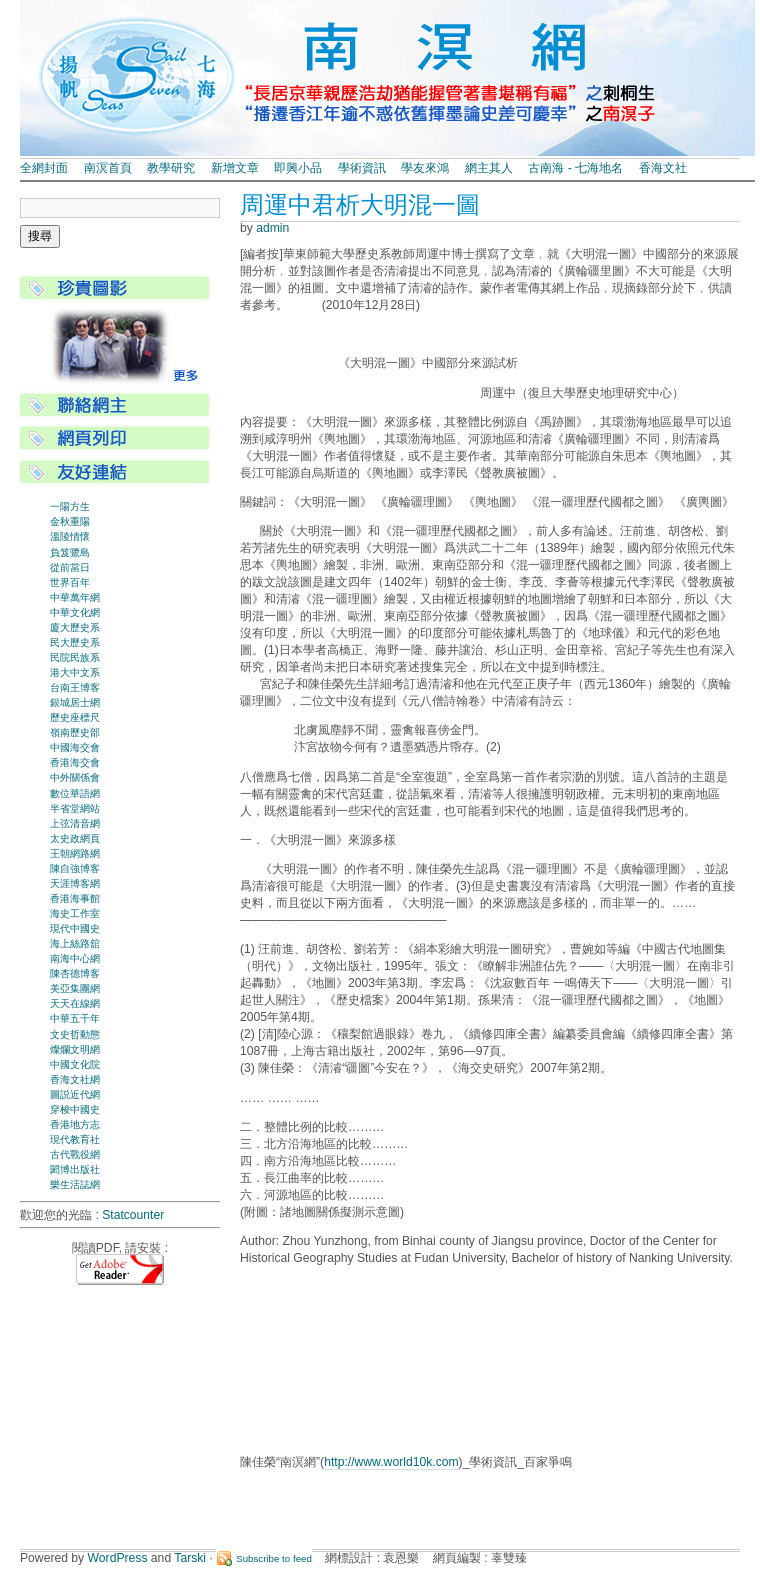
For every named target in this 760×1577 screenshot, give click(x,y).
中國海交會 (75, 747)
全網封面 (44, 168)
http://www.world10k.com (391, 1462)
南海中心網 (75, 958)
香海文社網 (75, 1079)
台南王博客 (75, 687)
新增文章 (235, 168)
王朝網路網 (75, 853)
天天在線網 (75, 1003)
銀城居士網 (75, 702)
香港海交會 (75, 762)
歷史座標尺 (75, 717)
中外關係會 (75, 777)
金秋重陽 (70, 521)
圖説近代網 (75, 1094)
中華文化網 (75, 612)
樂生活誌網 (75, 1184)
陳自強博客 (75, 868)
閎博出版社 (75, 1169)
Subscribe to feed (274, 1558)
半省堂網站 (75, 808)
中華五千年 (75, 1018)
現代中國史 (75, 928)
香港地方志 (75, 1124)
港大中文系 (75, 672)
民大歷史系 (75, 642)
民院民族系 (75, 657)
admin (272, 228)
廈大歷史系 (75, 627)
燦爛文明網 (75, 1049)
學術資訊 (362, 168)
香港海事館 (75, 898)
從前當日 (70, 567)
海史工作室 (75, 913)
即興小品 (298, 168)
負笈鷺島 (70, 552)
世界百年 (70, 582)
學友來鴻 (425, 168)
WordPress (118, 1558)
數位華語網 (75, 793)
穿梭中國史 (75, 1109)
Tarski (190, 1558)
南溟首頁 (108, 168)
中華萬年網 (75, 597)
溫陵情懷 (70, 536)
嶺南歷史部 (75, 732)
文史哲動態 (75, 1034)
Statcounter (133, 1215)
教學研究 (171, 168)
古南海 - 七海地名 (575, 168)
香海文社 (663, 168)
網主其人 (489, 168)
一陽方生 (70, 506)
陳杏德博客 (75, 973)
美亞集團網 (75, 988)
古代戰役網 (75, 1154)
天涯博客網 (75, 883)
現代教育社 (75, 1139)
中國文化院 (75, 1064)
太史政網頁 (75, 838)
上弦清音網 (75, 823)
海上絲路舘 (75, 943)
